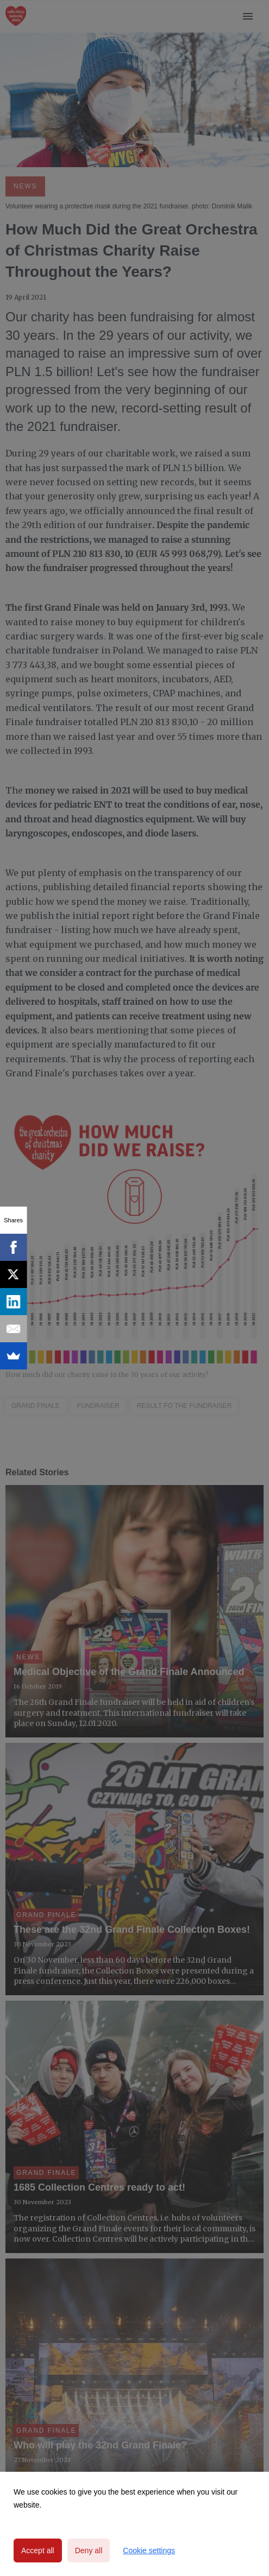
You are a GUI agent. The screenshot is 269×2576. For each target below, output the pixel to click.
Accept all (37, 2550)
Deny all (89, 2550)
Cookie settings (149, 2550)
